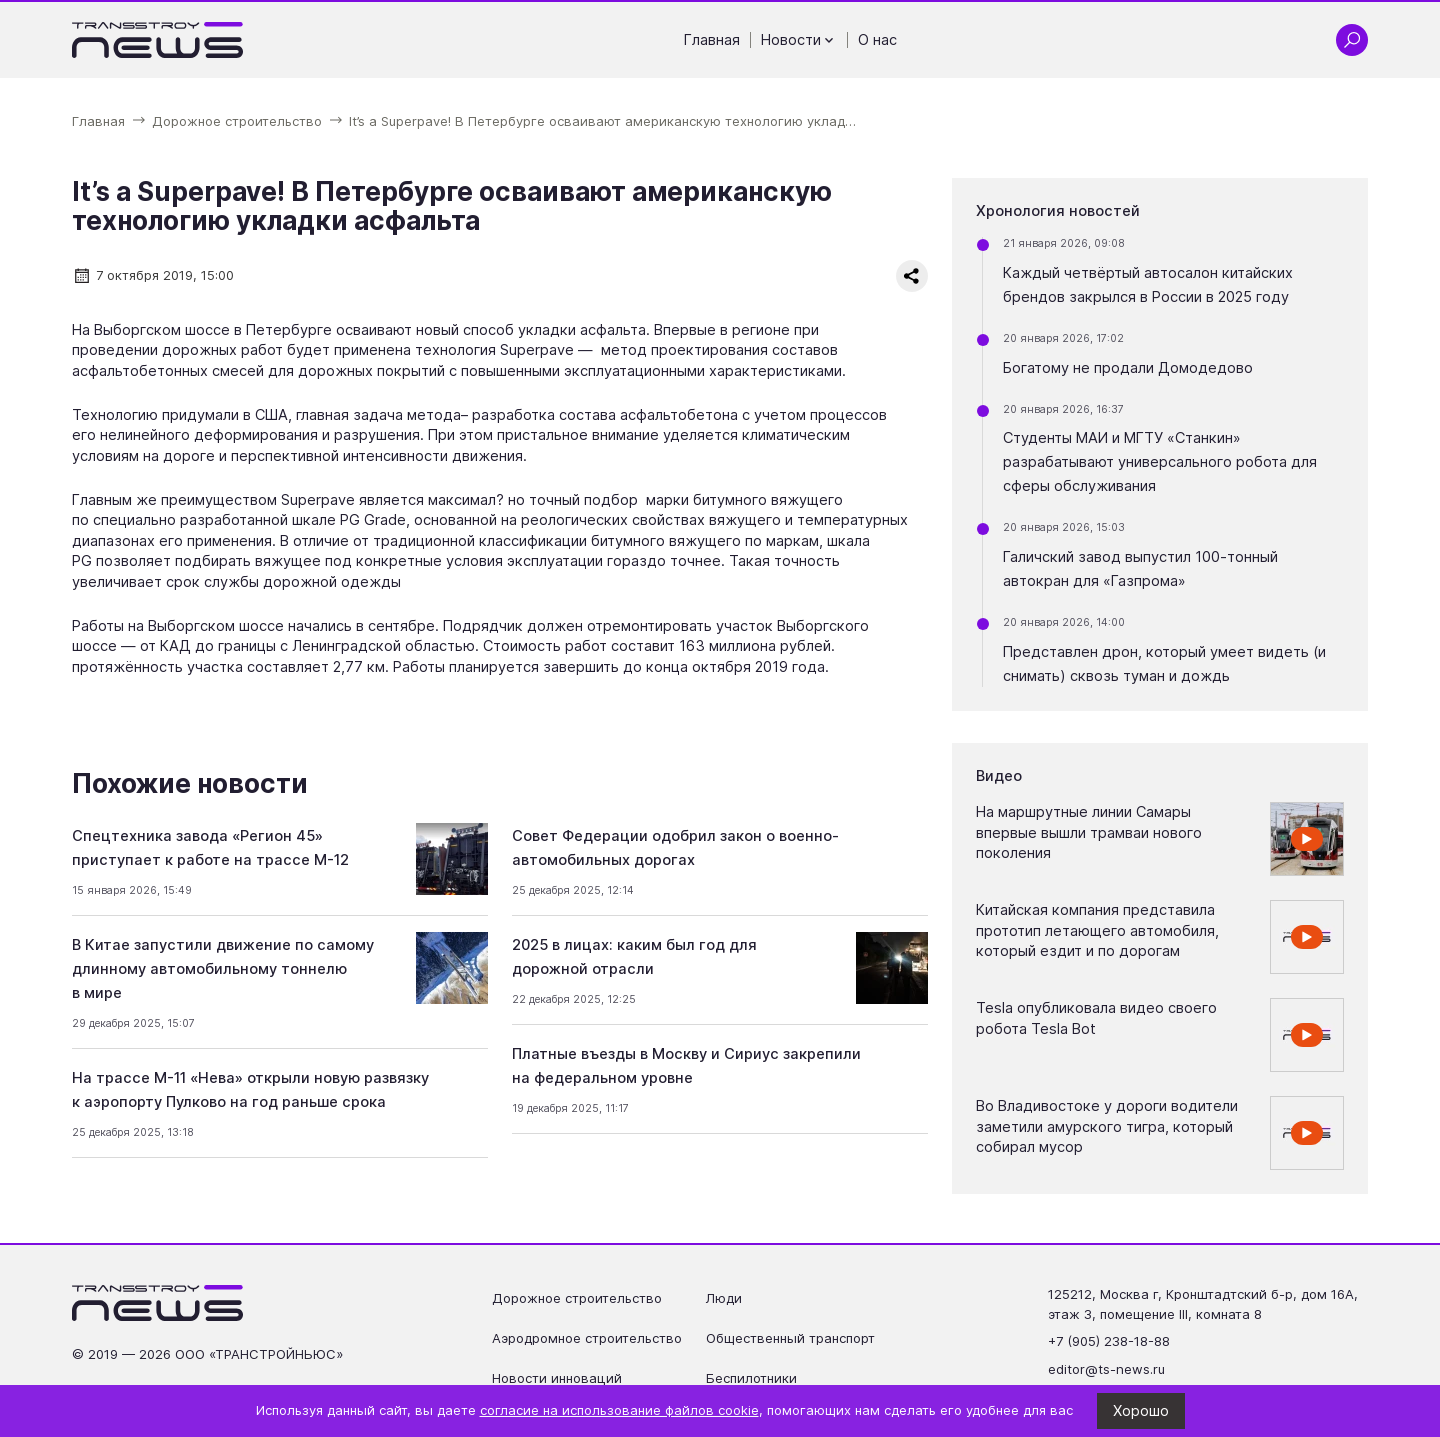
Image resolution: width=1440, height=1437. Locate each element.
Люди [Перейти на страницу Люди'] (724, 1298)
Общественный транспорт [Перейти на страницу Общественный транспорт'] (790, 1338)
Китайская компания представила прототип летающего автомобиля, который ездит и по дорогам (1097, 930)
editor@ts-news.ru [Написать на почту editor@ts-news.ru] (1106, 1369)
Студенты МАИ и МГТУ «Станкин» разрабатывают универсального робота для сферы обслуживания (1160, 462)
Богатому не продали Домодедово (1128, 368)
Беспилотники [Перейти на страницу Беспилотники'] (751, 1378)
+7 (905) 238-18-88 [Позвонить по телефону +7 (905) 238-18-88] (1109, 1341)
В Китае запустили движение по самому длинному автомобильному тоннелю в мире (223, 969)
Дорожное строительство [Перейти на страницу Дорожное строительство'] (577, 1298)
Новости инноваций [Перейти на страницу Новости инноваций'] (557, 1378)
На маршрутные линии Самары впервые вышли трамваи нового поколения (1089, 832)
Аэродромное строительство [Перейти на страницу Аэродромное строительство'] (587, 1338)
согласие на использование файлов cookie (619, 1410)
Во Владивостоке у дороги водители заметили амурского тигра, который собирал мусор (1107, 1126)
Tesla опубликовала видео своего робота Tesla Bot (1096, 1018)
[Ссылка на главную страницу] (158, 40)
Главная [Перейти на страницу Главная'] (712, 40)
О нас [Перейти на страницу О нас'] (877, 40)
